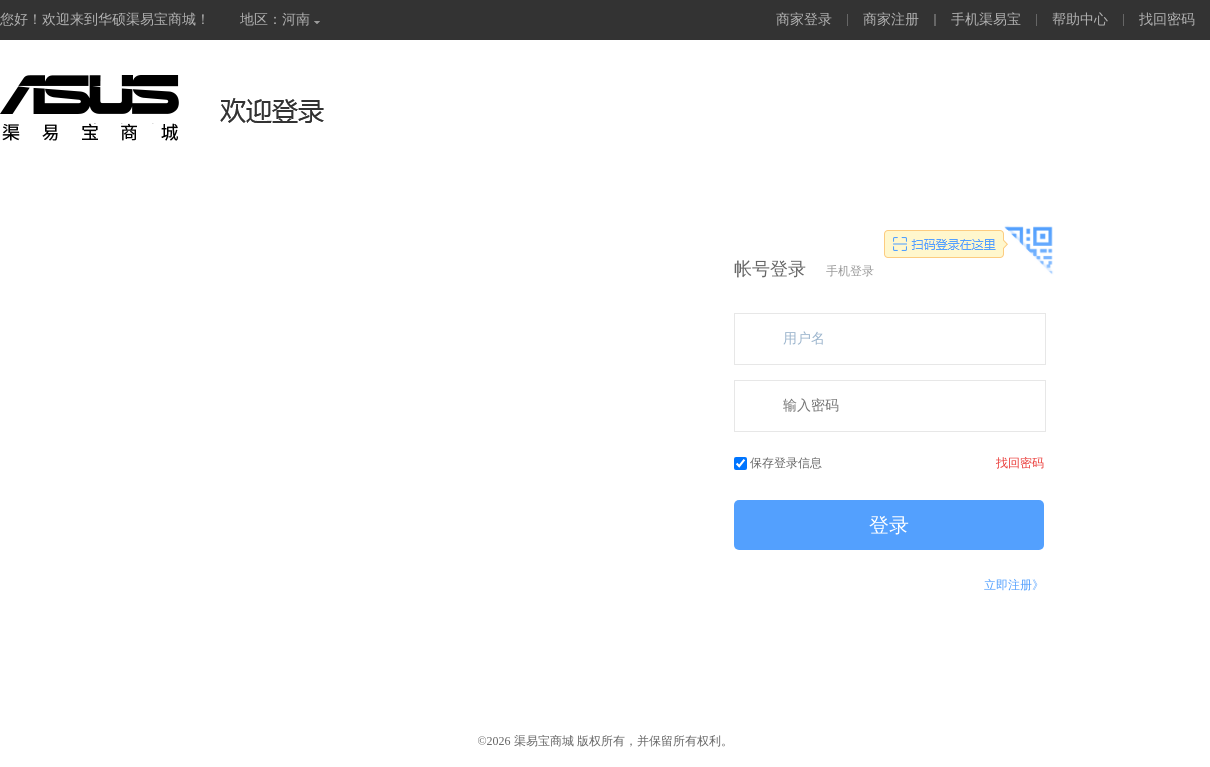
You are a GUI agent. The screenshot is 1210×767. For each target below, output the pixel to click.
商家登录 (804, 19)
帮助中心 (1080, 19)
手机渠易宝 (986, 19)
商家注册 (891, 19)
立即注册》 (1014, 585)
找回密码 (1167, 19)
